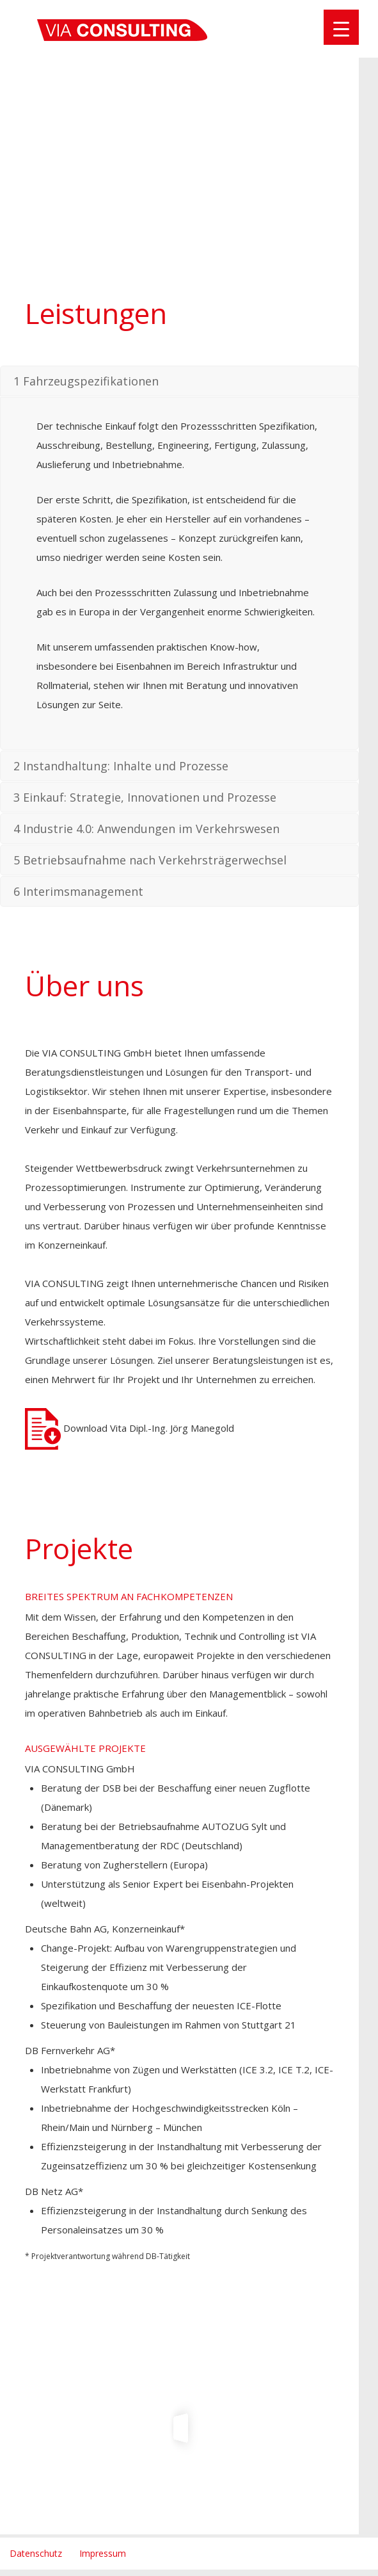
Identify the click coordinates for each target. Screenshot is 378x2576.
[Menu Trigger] (341, 27)
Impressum (102, 2553)
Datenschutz (36, 2553)
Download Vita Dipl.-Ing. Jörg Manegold (129, 1428)
